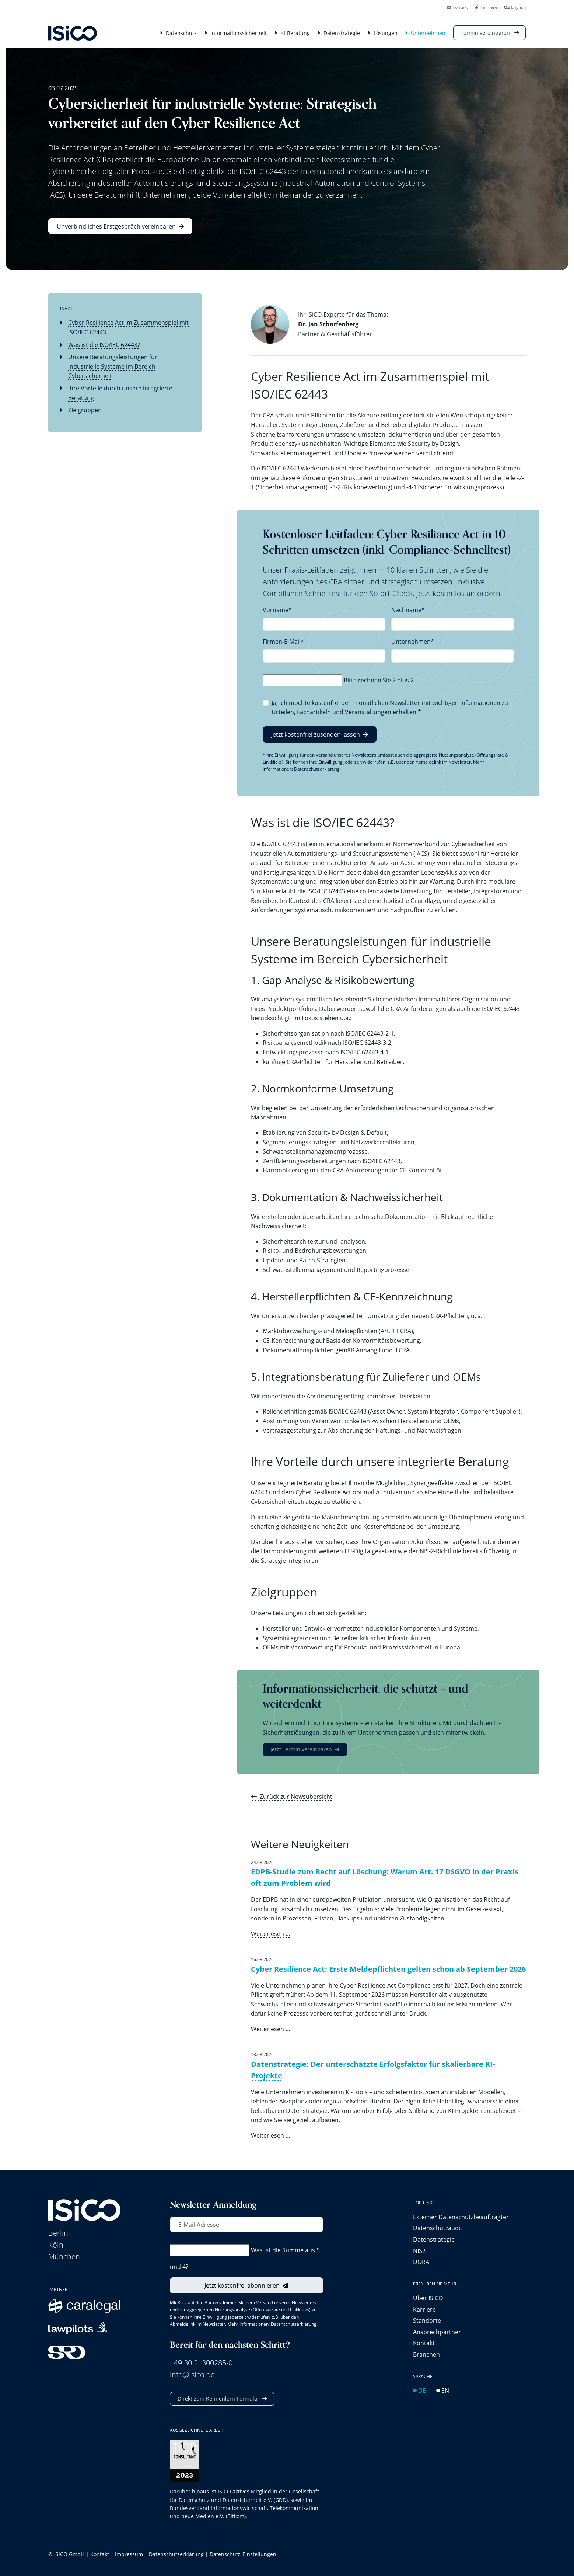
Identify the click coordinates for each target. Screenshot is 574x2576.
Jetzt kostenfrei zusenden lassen (315, 734)
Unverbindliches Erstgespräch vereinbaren (116, 226)
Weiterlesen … (270, 1934)
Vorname (277, 610)
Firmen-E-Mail (283, 641)
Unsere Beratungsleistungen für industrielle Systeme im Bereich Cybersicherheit (112, 366)
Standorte (427, 2320)
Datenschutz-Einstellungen (243, 2554)
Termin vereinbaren (486, 32)
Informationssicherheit (238, 32)
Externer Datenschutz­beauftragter (461, 2217)
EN (442, 2390)
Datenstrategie (341, 32)
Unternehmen (428, 32)
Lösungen (386, 32)
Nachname (408, 610)
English (515, 7)
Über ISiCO (428, 2298)
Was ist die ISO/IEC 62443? (104, 344)
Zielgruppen (85, 410)
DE (419, 2390)
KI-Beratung (295, 32)
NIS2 (419, 2251)
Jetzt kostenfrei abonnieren (242, 2285)
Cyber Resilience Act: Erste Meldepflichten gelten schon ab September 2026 (388, 1969)
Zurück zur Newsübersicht (296, 1796)
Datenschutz (181, 32)
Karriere (486, 7)
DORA (421, 2262)
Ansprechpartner (437, 2332)
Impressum (129, 2554)
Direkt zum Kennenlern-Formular (218, 2398)
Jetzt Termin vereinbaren (301, 1749)
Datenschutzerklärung (317, 769)
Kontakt (457, 7)
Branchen (426, 2354)
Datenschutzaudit (437, 2228)
